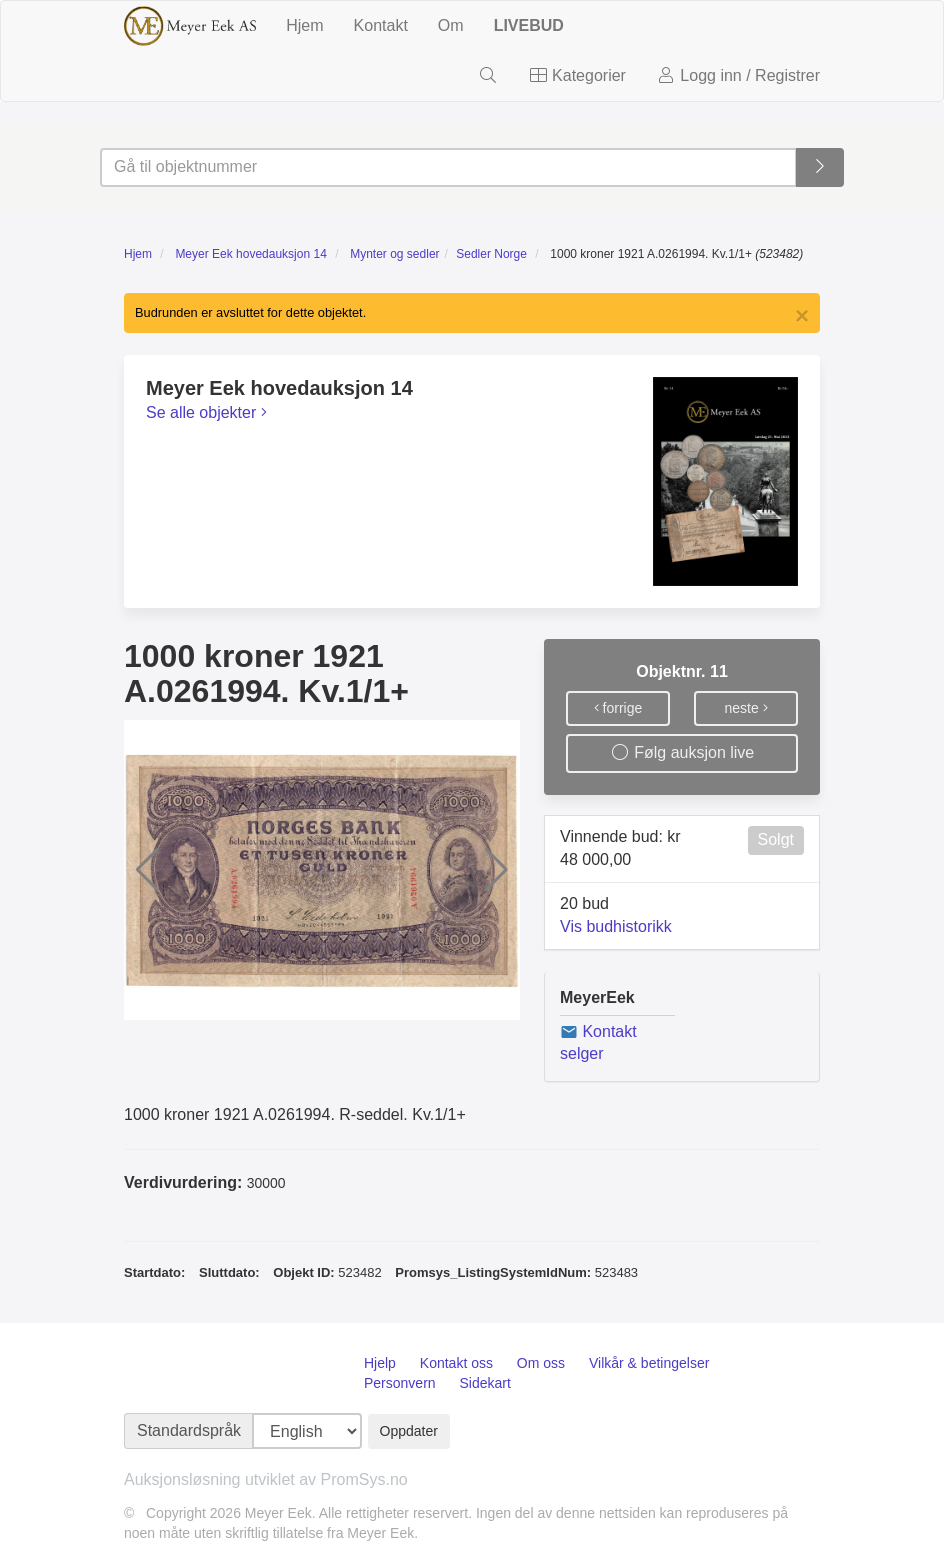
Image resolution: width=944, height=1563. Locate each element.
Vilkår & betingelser (649, 1363)
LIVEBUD (529, 25)
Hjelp (380, 1363)
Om (451, 25)
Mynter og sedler (394, 254)
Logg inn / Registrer (738, 75)
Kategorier (577, 75)
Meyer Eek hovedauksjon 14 (250, 254)
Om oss (541, 1363)
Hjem (304, 25)
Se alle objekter (206, 412)
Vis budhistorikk (616, 926)
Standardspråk (189, 1430)
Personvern (400, 1383)
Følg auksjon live (682, 752)
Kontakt (381, 25)
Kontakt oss (456, 1363)
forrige (618, 708)
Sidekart (484, 1383)
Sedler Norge (491, 254)
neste (745, 708)
